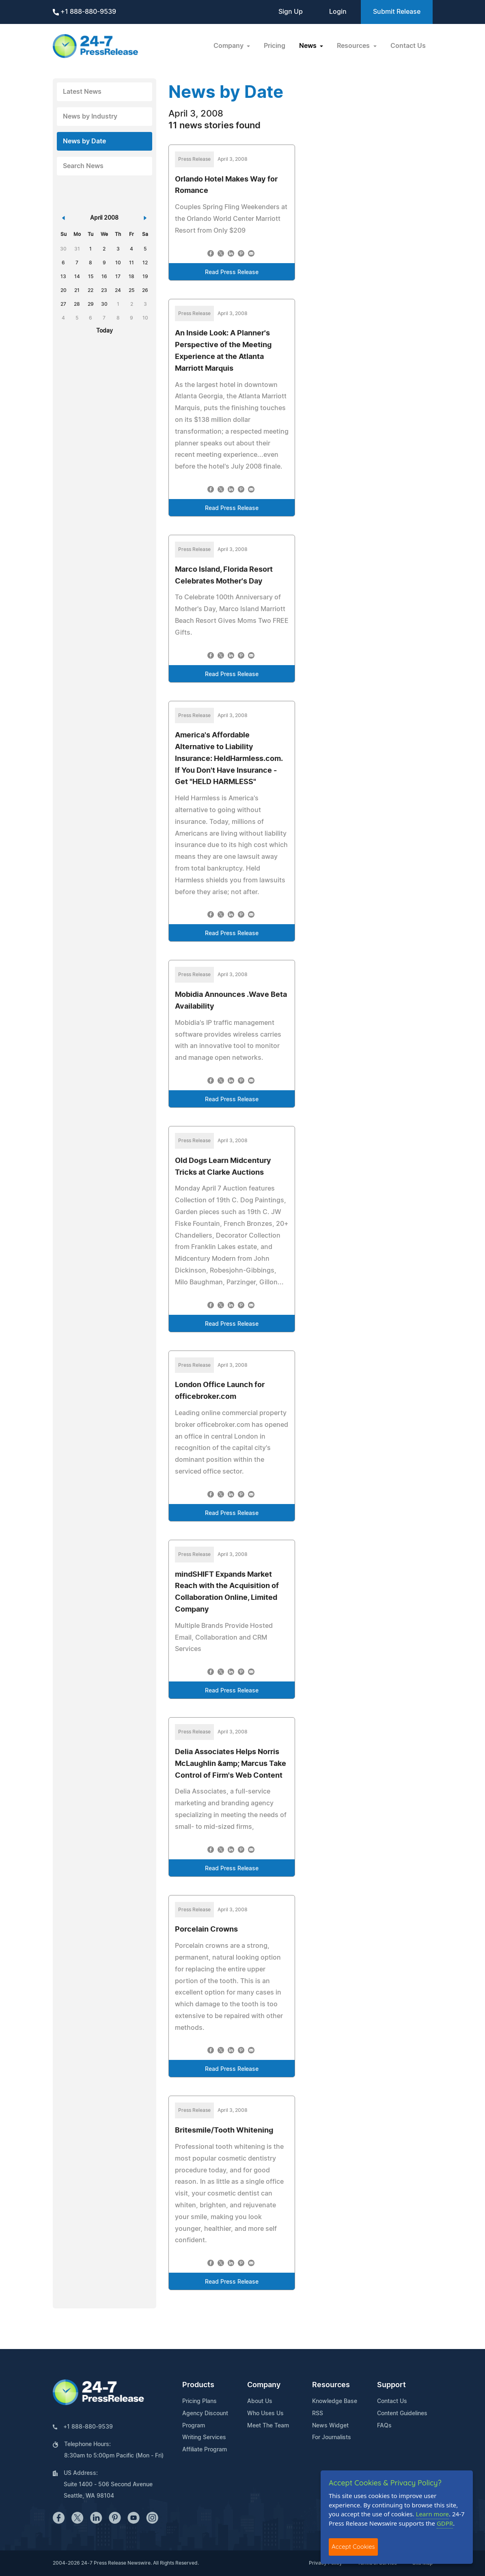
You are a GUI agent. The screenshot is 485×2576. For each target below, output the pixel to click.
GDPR (445, 2523)
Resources (331, 2385)
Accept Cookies (353, 2546)
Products (198, 2385)
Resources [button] (354, 46)
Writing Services (204, 2437)
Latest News (82, 92)
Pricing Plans (199, 2401)
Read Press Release (232, 272)
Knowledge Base (334, 2401)
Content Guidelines (402, 2413)
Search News (83, 166)
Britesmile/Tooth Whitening (224, 2130)
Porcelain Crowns (206, 1929)
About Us (259, 2401)
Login (338, 12)
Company (263, 2385)
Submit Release (396, 12)
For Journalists (331, 2437)
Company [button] (229, 46)
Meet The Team (268, 2426)
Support (391, 2385)
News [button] (308, 46)
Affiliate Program (204, 2450)
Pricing (274, 46)
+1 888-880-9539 (84, 12)
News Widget (330, 2426)
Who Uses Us (265, 2413)
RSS (317, 2413)
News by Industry (90, 116)
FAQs (384, 2426)
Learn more (432, 2514)
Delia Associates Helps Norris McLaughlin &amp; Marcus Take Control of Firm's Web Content (230, 1763)
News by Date (84, 141)
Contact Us (408, 46)
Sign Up (290, 12)
